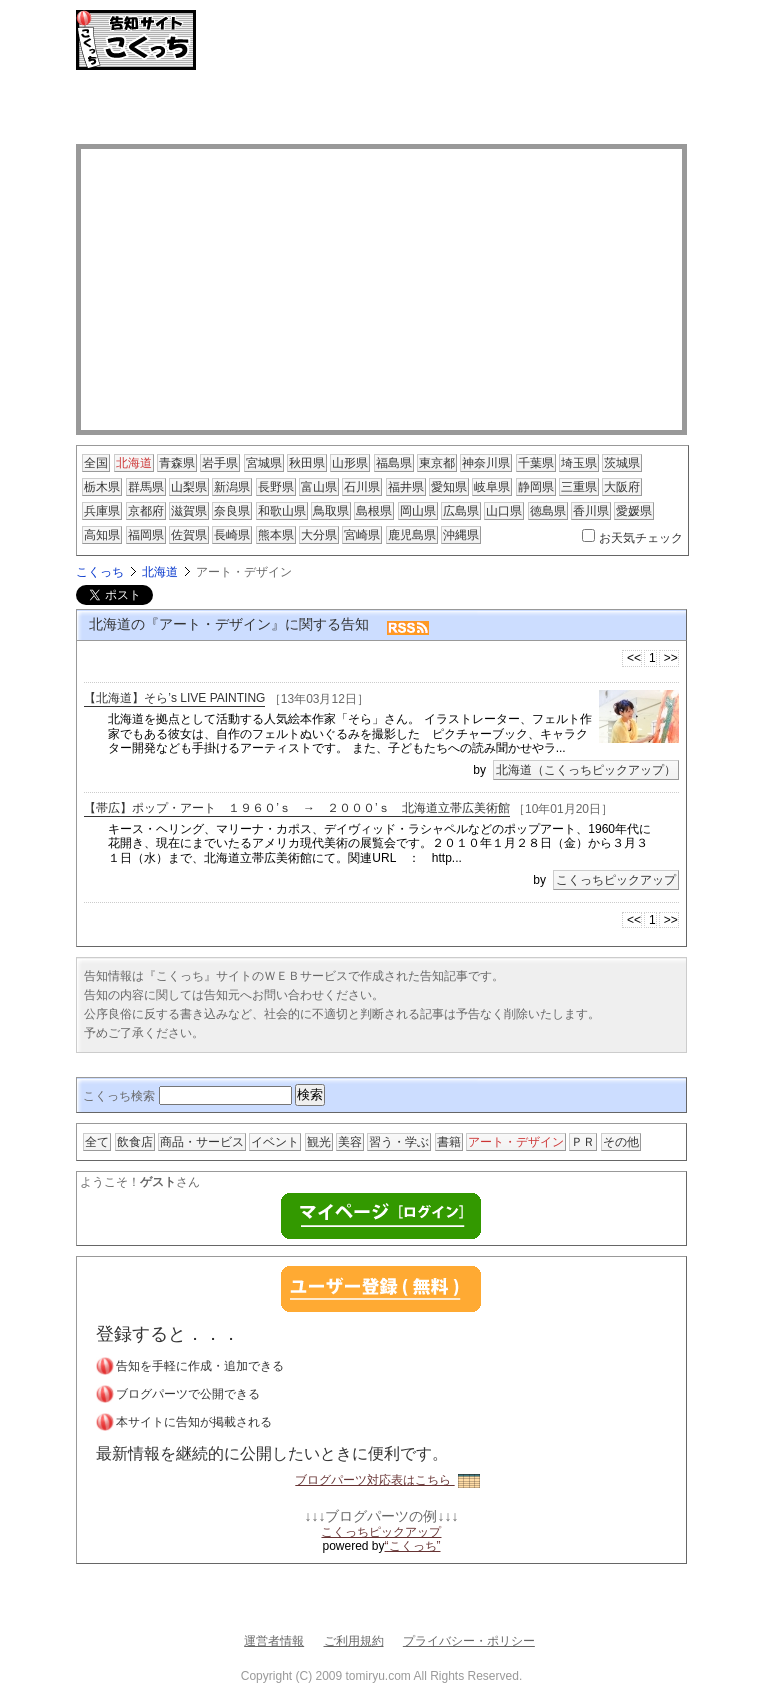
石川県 (362, 487)
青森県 (177, 463)
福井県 (406, 487)
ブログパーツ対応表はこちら (387, 1480)
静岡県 (536, 487)
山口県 (504, 511)
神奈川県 (486, 463)
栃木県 (102, 487)
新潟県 (232, 487)
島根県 (374, 511)
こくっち (100, 572)
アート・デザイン (516, 1142)
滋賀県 (189, 511)
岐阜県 (492, 487)
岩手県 (220, 463)
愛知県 (449, 487)
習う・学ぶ (399, 1142)
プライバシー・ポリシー (469, 1641)
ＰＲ (583, 1142)
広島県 (461, 511)
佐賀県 (189, 535)
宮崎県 (362, 535)
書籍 (449, 1142)
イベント (275, 1142)
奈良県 (232, 511)
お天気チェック (641, 538)
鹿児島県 (412, 535)
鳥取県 (331, 511)
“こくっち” (413, 1546)
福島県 (394, 463)
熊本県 (276, 535)
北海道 (134, 463)
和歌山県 (282, 511)
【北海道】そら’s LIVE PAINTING (174, 699)
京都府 (146, 511)
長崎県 (232, 535)
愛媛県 (634, 511)
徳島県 (548, 511)
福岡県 (146, 535)
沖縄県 (461, 535)
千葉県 (536, 463)
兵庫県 (102, 511)
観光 (319, 1142)
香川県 (591, 511)
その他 (621, 1142)
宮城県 (264, 463)
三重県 (579, 487)
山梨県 (189, 487)
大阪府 (622, 487)
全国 (96, 463)
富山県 (319, 487)
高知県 (102, 535)
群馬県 (146, 487)
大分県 (319, 535)
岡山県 (418, 511)
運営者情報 (274, 1641)
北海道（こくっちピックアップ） (586, 770)
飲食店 (135, 1142)
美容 (350, 1142)
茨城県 (622, 463)
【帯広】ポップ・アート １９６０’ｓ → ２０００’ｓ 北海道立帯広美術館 (296, 808)
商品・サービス (202, 1142)
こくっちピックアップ (616, 880)
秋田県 (307, 463)
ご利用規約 (354, 1641)
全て (97, 1142)
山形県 (350, 463)
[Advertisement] (381, 110)
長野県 (276, 487)
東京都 (437, 463)
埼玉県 (579, 463)
